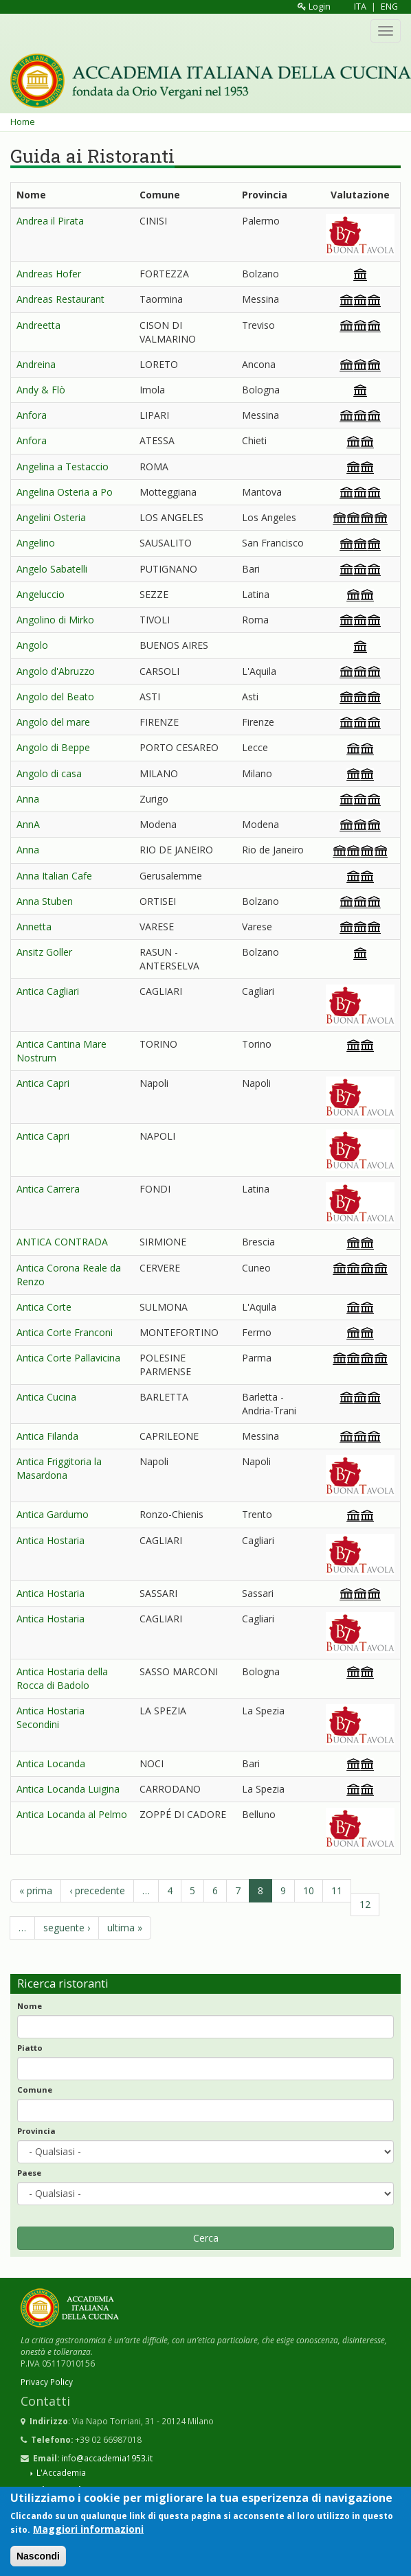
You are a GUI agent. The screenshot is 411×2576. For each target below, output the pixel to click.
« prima (35, 1890)
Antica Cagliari (47, 991)
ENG (389, 6)
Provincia (36, 2131)
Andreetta (38, 325)
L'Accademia (61, 2472)
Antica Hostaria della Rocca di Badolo (62, 1678)
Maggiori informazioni (88, 2529)
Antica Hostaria (50, 1540)
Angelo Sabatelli (51, 568)
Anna (27, 798)
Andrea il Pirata (50, 220)
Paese (29, 2172)
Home (22, 122)
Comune (34, 2089)
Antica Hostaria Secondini (50, 1717)
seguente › (66, 1927)
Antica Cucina (46, 1396)
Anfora (31, 415)
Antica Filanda (47, 1435)
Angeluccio (40, 594)
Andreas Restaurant (60, 299)
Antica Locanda (50, 1763)
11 (336, 1890)
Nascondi (38, 2556)
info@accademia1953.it (107, 2457)
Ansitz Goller (44, 951)
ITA (360, 6)
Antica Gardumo (52, 1514)
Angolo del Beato (55, 696)
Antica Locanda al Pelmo (71, 1814)
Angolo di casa (49, 773)
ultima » (124, 1927)
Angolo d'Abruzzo (55, 671)
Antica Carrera (48, 1188)
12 (364, 1904)
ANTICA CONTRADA (62, 1241)
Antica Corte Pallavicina (68, 1357)
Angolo (32, 645)
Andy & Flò (40, 389)
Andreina (36, 364)
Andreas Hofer (48, 273)
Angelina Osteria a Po (64, 491)
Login (314, 6)
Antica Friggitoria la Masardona (59, 1468)
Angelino (35, 542)
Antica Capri (42, 1083)
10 (308, 1890)
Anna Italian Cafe (54, 875)
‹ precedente (97, 1890)
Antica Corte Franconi (64, 1332)
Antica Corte (43, 1306)
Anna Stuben (44, 901)
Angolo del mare (53, 721)
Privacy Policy (47, 2381)
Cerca (206, 2237)
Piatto (30, 2048)
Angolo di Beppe (53, 747)
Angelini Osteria (51, 517)
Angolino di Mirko (55, 619)
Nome (29, 2006)
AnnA (28, 824)
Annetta (34, 926)
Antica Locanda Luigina (68, 1788)
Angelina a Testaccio (62, 466)
